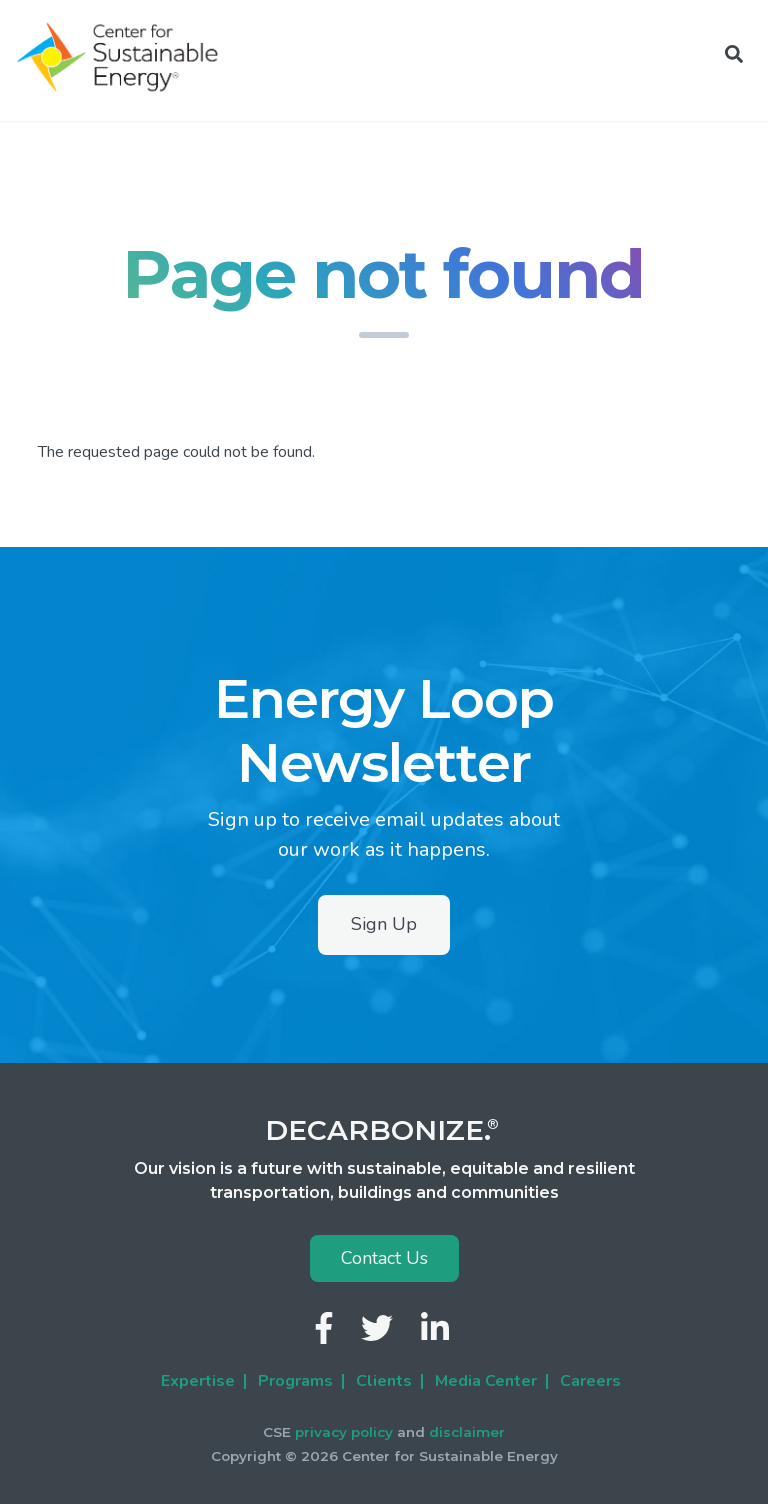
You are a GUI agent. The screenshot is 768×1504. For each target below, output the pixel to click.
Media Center (486, 1381)
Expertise (198, 1381)
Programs (295, 1381)
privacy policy (344, 1432)
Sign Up (384, 924)
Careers (590, 1381)
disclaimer (467, 1432)
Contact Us (384, 1258)
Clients (384, 1381)
